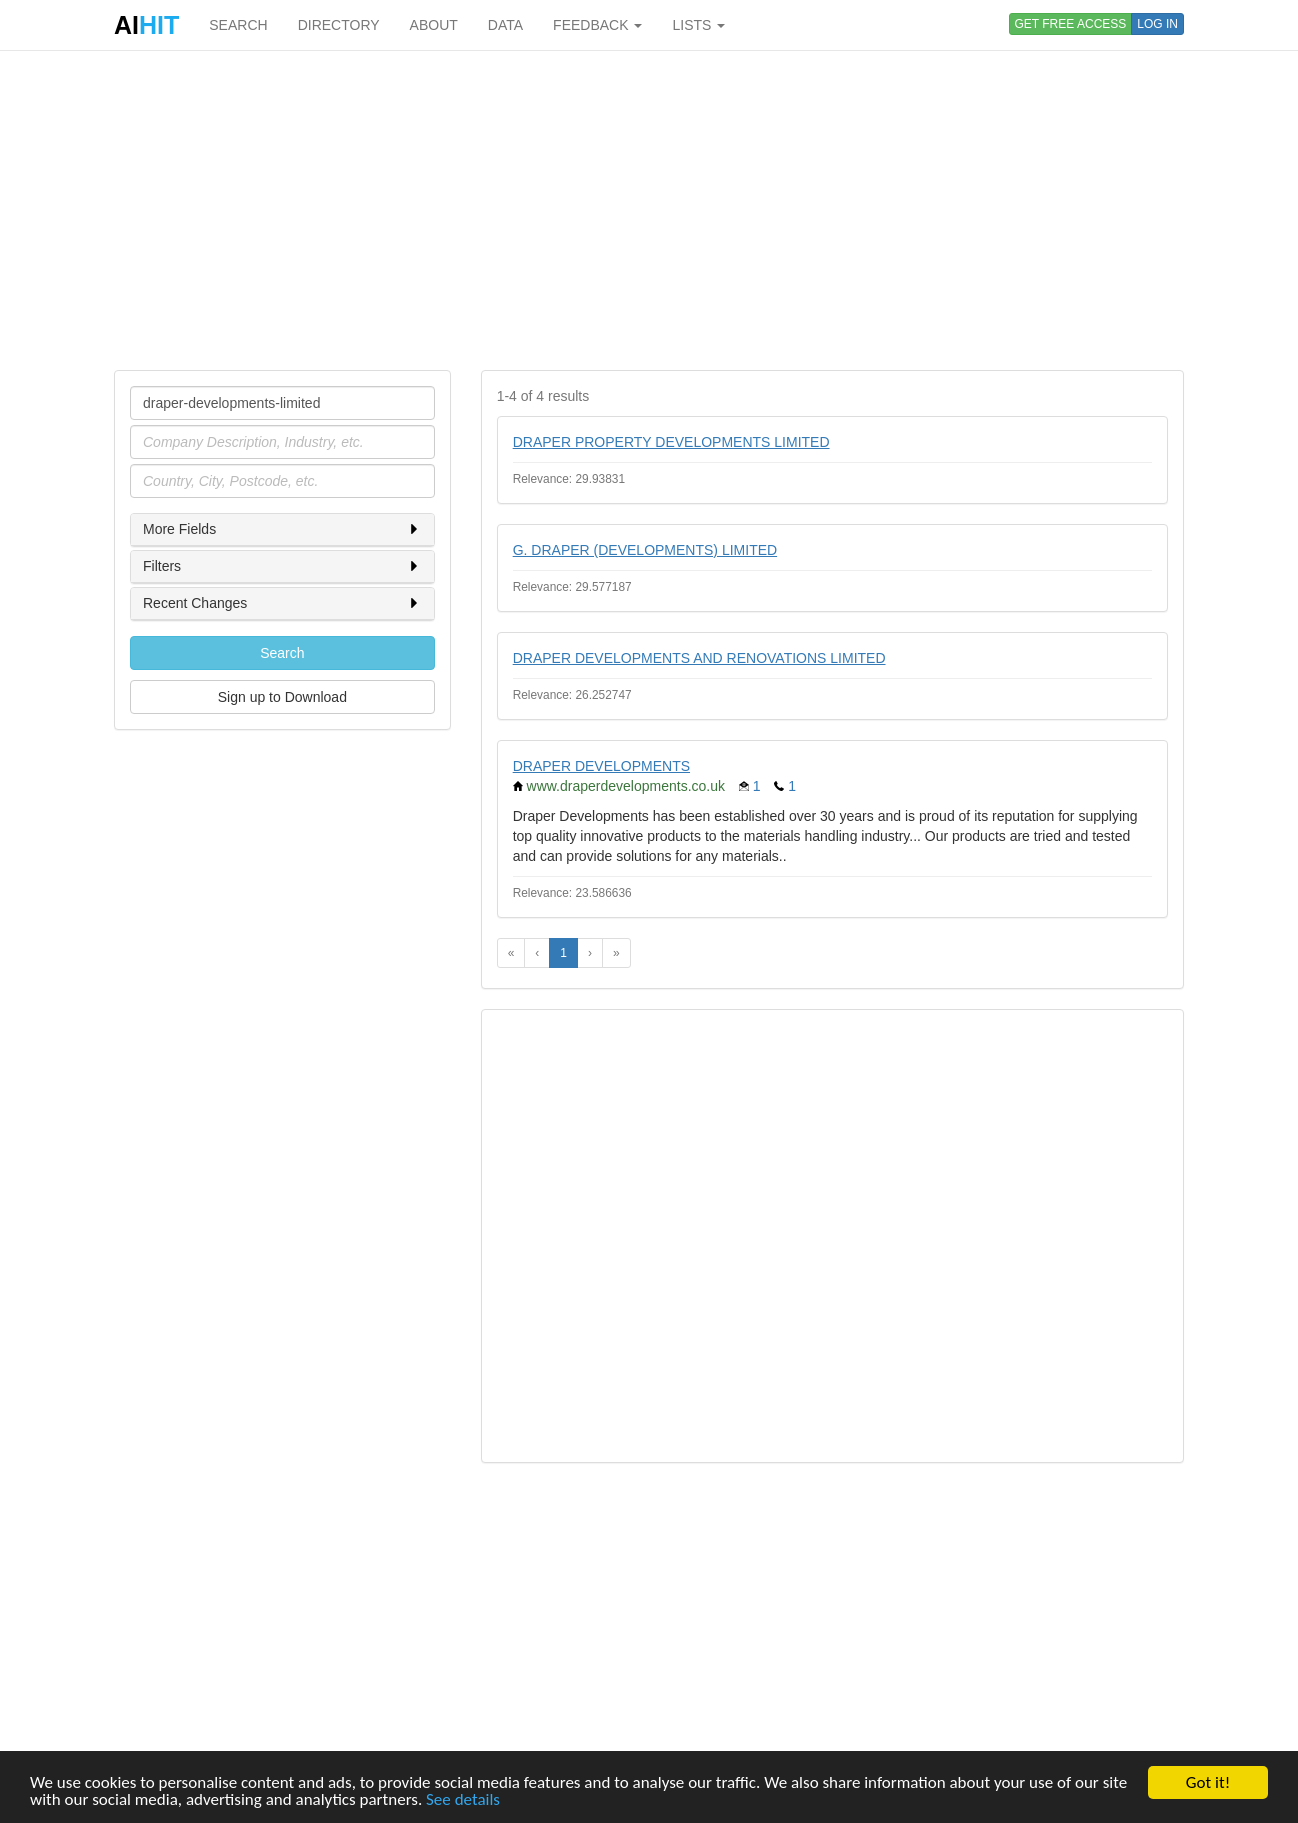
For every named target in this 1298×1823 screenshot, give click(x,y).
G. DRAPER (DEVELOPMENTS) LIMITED (645, 550)
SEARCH (238, 25)
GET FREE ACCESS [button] (1071, 24)
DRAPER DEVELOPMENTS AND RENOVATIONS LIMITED (699, 658)
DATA (505, 25)
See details (463, 1800)
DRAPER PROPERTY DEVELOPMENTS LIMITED (671, 442)
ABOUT (434, 25)
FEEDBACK (597, 25)
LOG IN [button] (1157, 24)
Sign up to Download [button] (282, 697)
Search (282, 653)
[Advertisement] (649, 210)
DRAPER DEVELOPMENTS (601, 766)
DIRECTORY (339, 25)
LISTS (698, 25)
